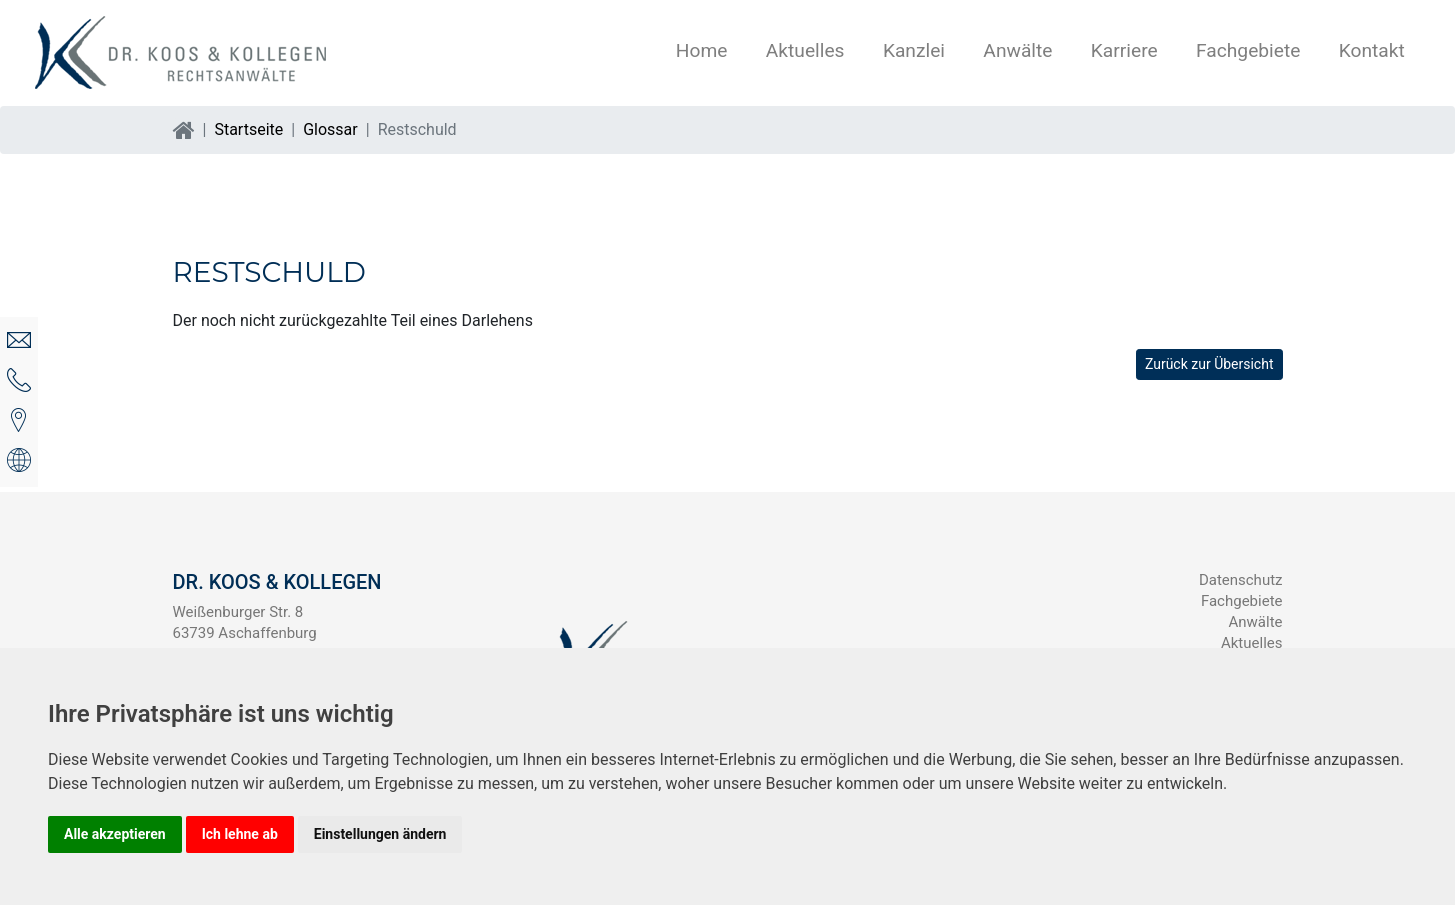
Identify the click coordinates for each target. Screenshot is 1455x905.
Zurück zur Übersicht (1209, 364)
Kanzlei (914, 50)
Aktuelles (805, 50)
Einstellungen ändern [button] (380, 834)
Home (702, 50)
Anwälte (1017, 50)
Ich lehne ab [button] (240, 834)
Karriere (1124, 50)
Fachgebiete (1248, 50)
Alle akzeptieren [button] (115, 834)
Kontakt (1372, 50)
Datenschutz (1241, 580)
